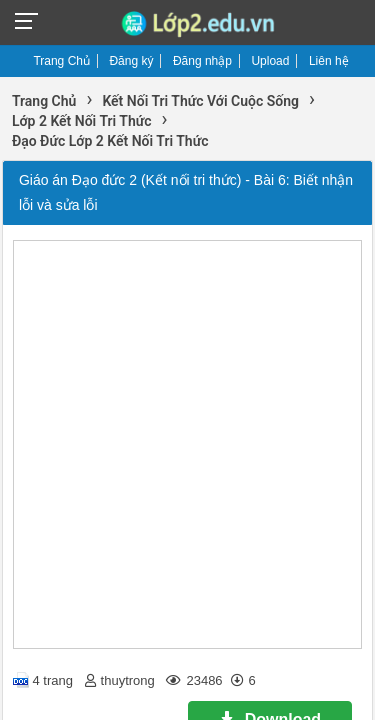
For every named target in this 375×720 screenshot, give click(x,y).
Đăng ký (131, 61)
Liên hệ (329, 61)
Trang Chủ (61, 61)
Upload (270, 61)
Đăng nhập (202, 61)
